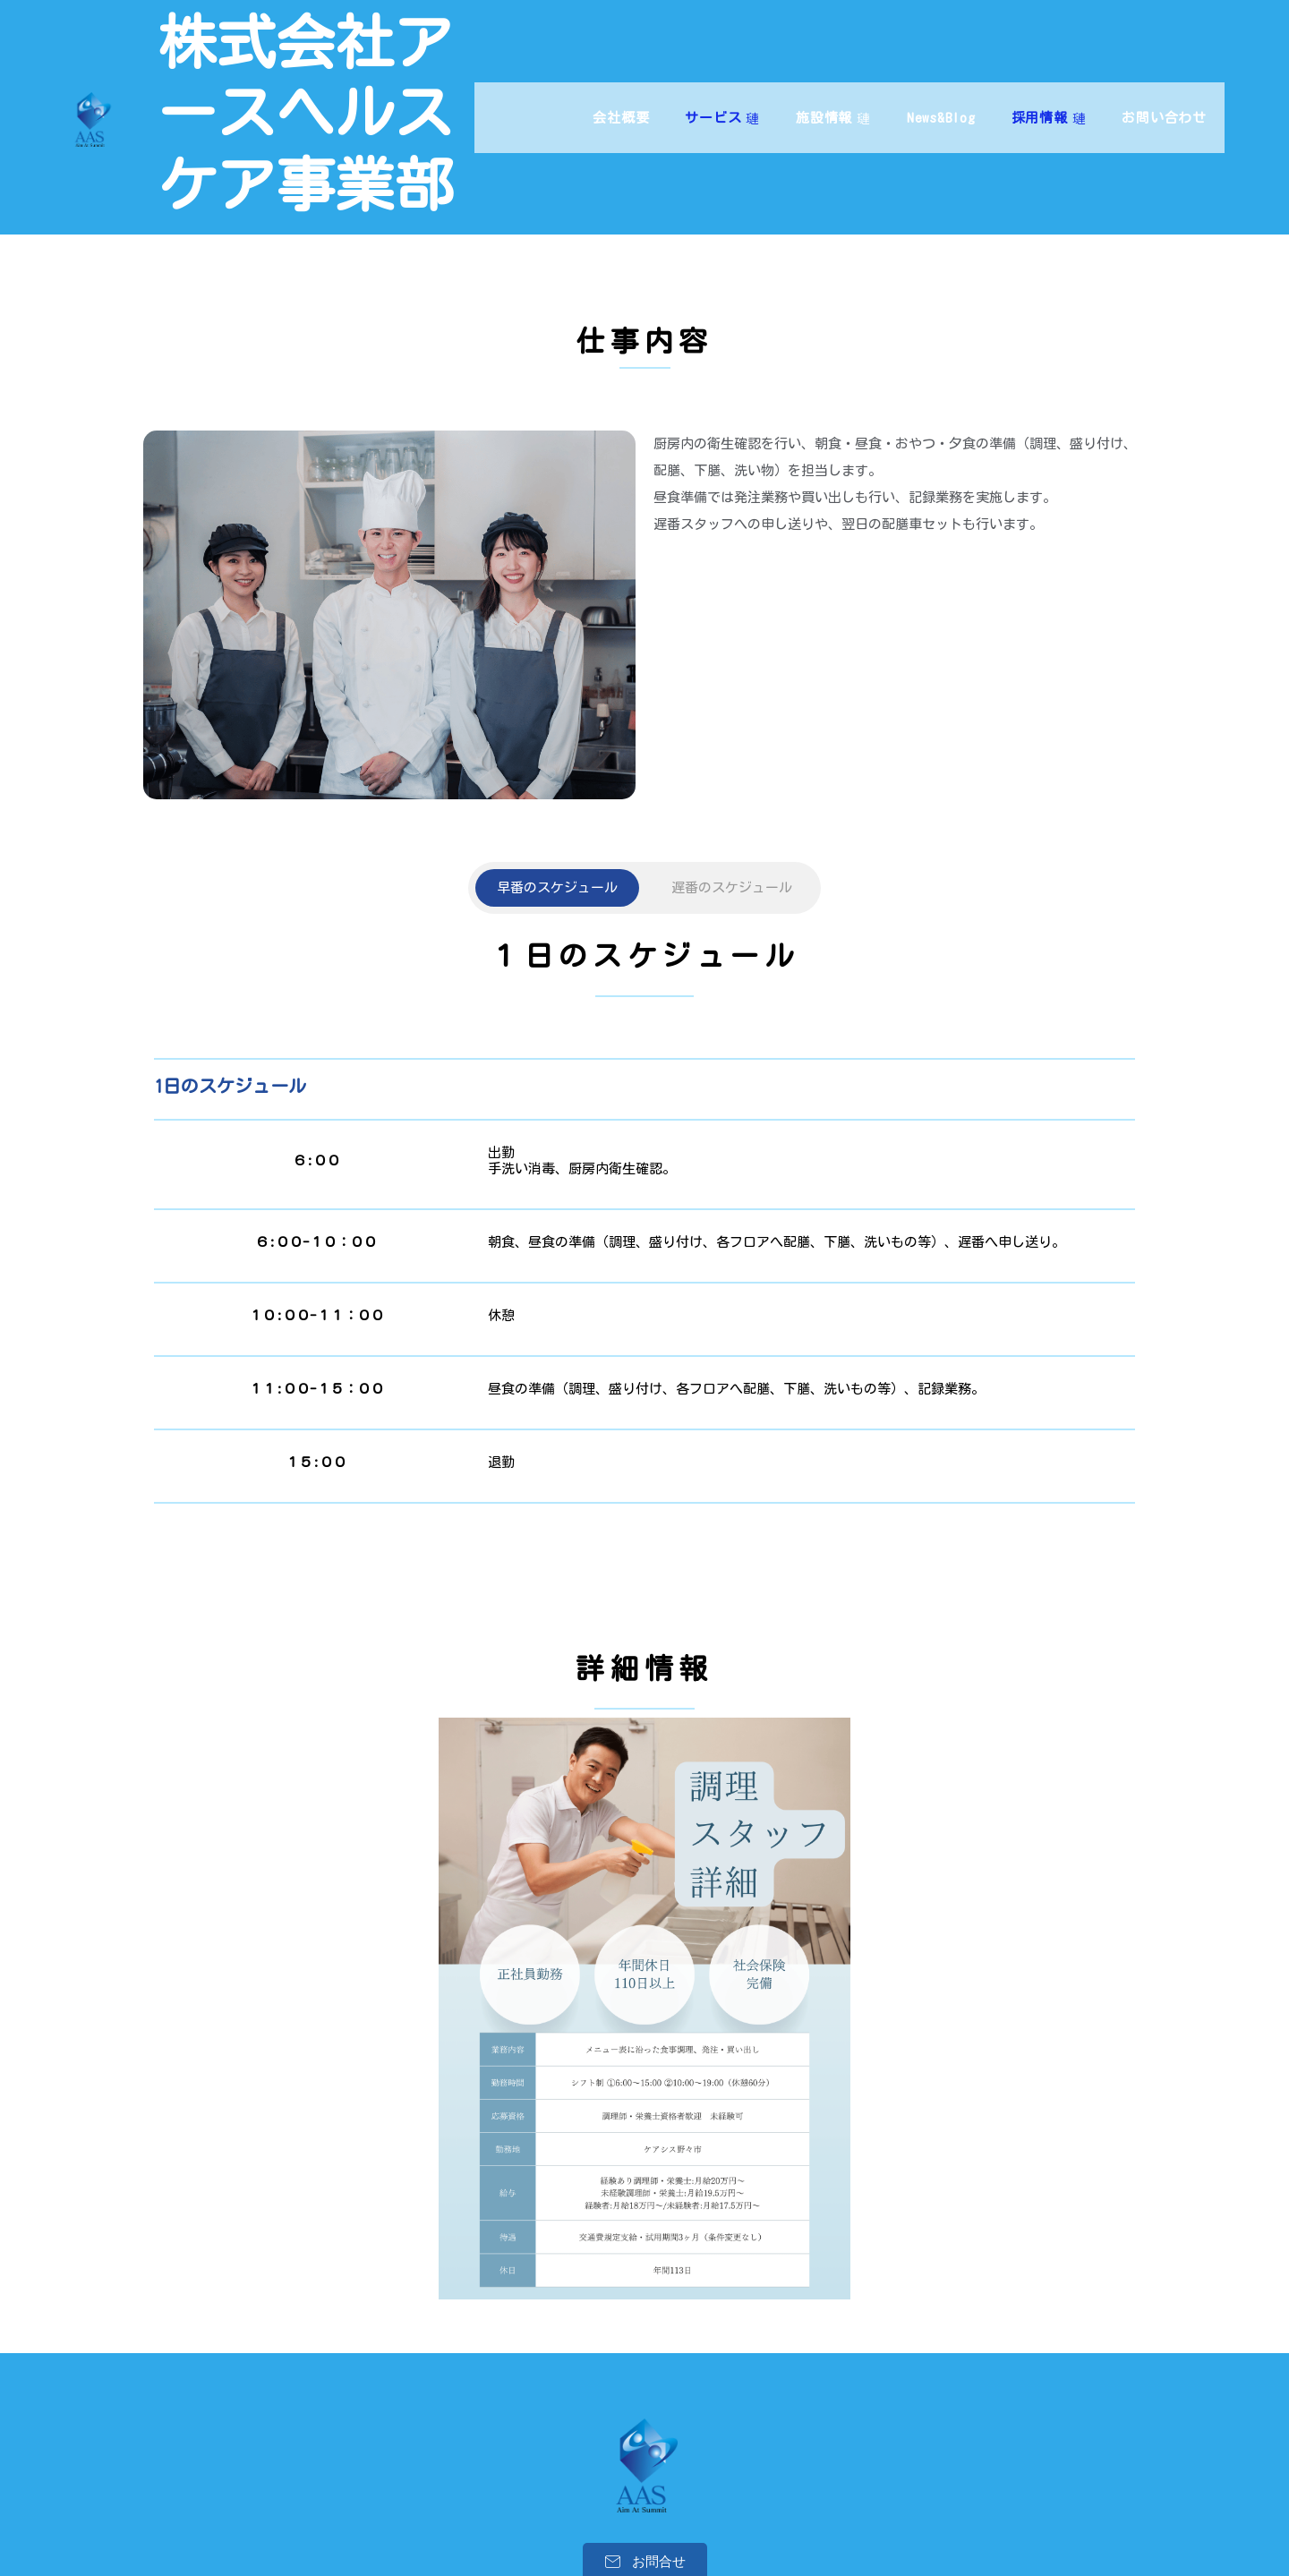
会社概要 (621, 82)
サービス (722, 82)
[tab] (557, 736)
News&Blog (941, 82)
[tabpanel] (644, 1073)
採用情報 (1049, 82)
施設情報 (833, 82)
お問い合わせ (1164, 82)
